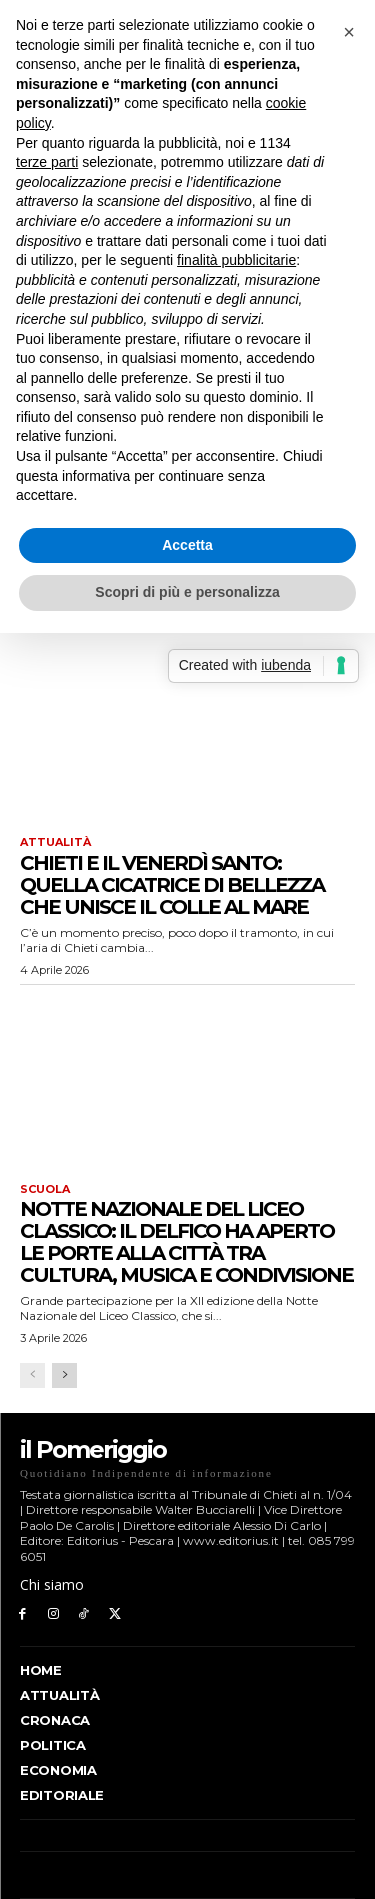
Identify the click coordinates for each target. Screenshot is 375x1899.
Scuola (45, 1189)
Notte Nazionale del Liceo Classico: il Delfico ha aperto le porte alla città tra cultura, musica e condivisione (186, 1242)
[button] (349, 32)
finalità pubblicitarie (236, 260)
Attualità (55, 842)
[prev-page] (32, 1375)
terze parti (47, 162)
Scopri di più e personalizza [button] (187, 592)
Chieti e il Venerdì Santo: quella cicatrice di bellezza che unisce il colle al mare (172, 885)
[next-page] (64, 1375)
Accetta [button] (187, 545)
